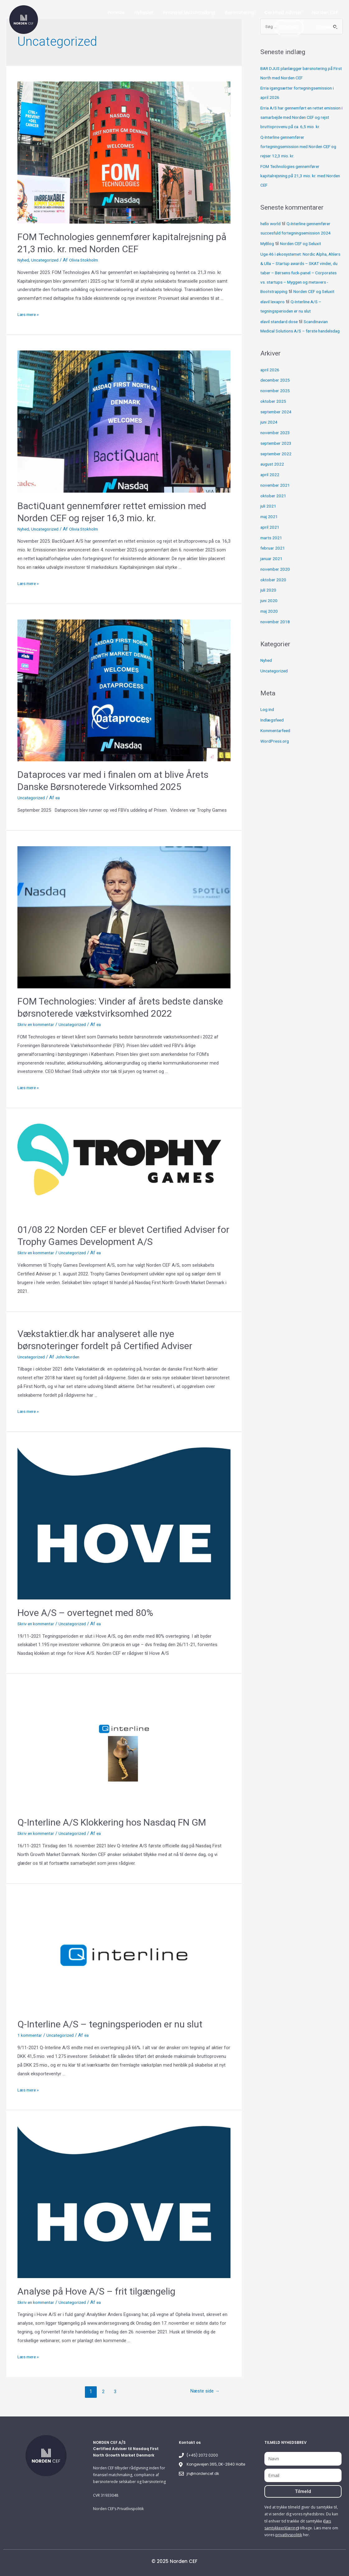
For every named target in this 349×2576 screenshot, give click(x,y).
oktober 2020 (273, 599)
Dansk (328, 27)
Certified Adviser (283, 12)
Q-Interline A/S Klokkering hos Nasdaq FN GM (111, 1822)
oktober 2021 (273, 515)
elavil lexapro (273, 311)
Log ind (267, 728)
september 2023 (277, 462)
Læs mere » (29, 314)
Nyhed (23, 260)
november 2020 (276, 588)
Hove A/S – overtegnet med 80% (85, 1612)
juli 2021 (268, 525)
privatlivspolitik (288, 2534)
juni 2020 (269, 620)
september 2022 (277, 473)
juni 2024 (269, 441)
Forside (116, 12)
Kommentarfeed (277, 750)
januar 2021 (272, 578)
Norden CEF (325, 12)
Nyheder (143, 12)
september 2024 (277, 431)
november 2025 (276, 410)
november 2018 (276, 641)
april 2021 (270, 546)
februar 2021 (273, 567)
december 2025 (276, 399)
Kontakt (289, 27)
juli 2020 (268, 609)
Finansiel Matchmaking (189, 12)
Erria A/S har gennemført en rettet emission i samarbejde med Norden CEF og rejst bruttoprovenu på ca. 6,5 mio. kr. (301, 118)
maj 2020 (269, 630)
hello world (271, 224)
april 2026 (270, 389)
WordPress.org (275, 760)
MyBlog (267, 244)
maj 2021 (269, 536)
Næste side (203, 2391)
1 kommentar (31, 2035)
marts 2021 (272, 557)
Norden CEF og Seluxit (304, 244)
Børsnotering (239, 12)
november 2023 (276, 452)
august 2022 (273, 483)
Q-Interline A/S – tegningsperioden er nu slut (109, 2024)
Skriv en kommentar (37, 1024)
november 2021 (276, 504)
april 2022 (270, 494)
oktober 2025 (273, 420)
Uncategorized (47, 260)
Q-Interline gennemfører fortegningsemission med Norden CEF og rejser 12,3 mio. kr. (299, 147)
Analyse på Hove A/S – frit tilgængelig (96, 2291)
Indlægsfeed (273, 739)
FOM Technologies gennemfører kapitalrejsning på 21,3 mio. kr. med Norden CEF (295, 176)
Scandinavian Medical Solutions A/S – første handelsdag (297, 341)
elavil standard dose (280, 331)
